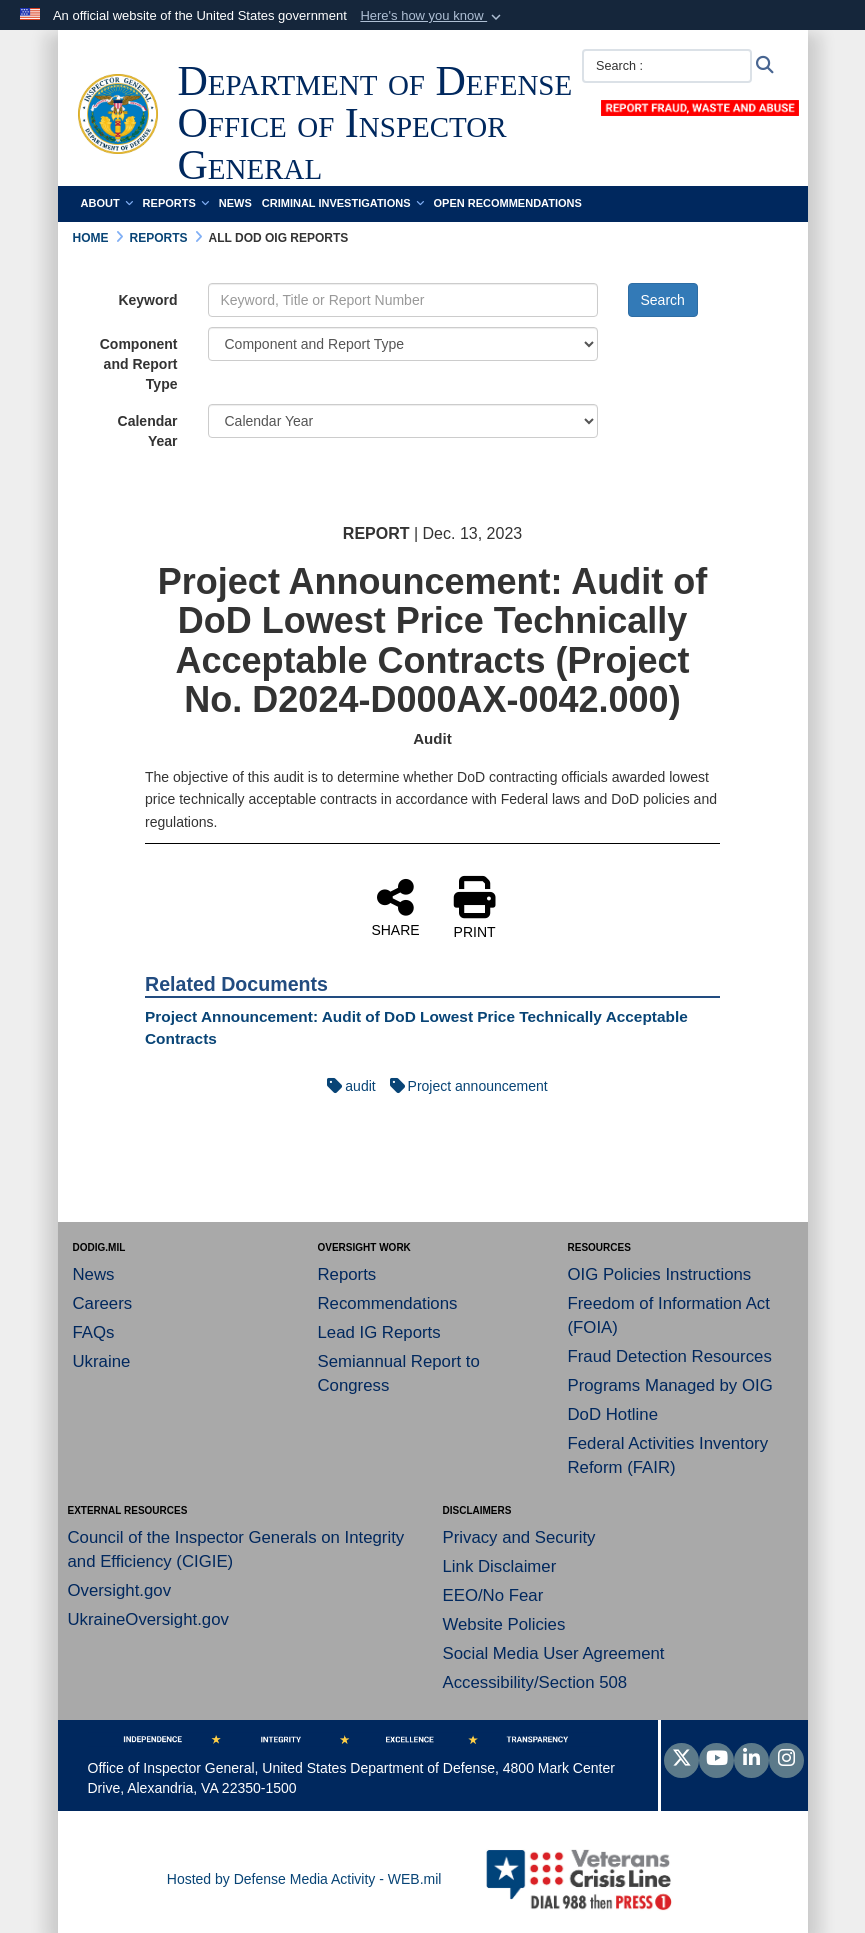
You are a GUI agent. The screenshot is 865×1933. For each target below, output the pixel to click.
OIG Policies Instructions (660, 1274)
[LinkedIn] (751, 1760)
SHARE (395, 907)
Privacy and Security (519, 1537)
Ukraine (102, 1361)
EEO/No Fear (493, 1595)
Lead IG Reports (379, 1332)
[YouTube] (716, 1760)
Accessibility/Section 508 (535, 1682)
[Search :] (667, 66)
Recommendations (388, 1303)
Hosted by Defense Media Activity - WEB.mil (304, 1879)
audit (346, 1086)
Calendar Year (148, 431)
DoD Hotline (613, 1414)
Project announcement (464, 1086)
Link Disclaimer (500, 1566)
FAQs (94, 1332)
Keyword (147, 300)
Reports (176, 203)
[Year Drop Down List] (403, 421)
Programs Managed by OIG (670, 1385)
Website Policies (504, 1624)
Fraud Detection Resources (670, 1356)
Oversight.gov (120, 1590)
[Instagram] (786, 1760)
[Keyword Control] (403, 300)
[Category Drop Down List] (403, 344)
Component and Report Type (139, 364)
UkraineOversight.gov (148, 1619)
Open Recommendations (508, 203)
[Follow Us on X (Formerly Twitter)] (681, 1760)
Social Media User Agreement (554, 1653)
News (235, 203)
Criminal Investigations (343, 203)
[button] (432, 16)
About (107, 203)
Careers (103, 1303)
